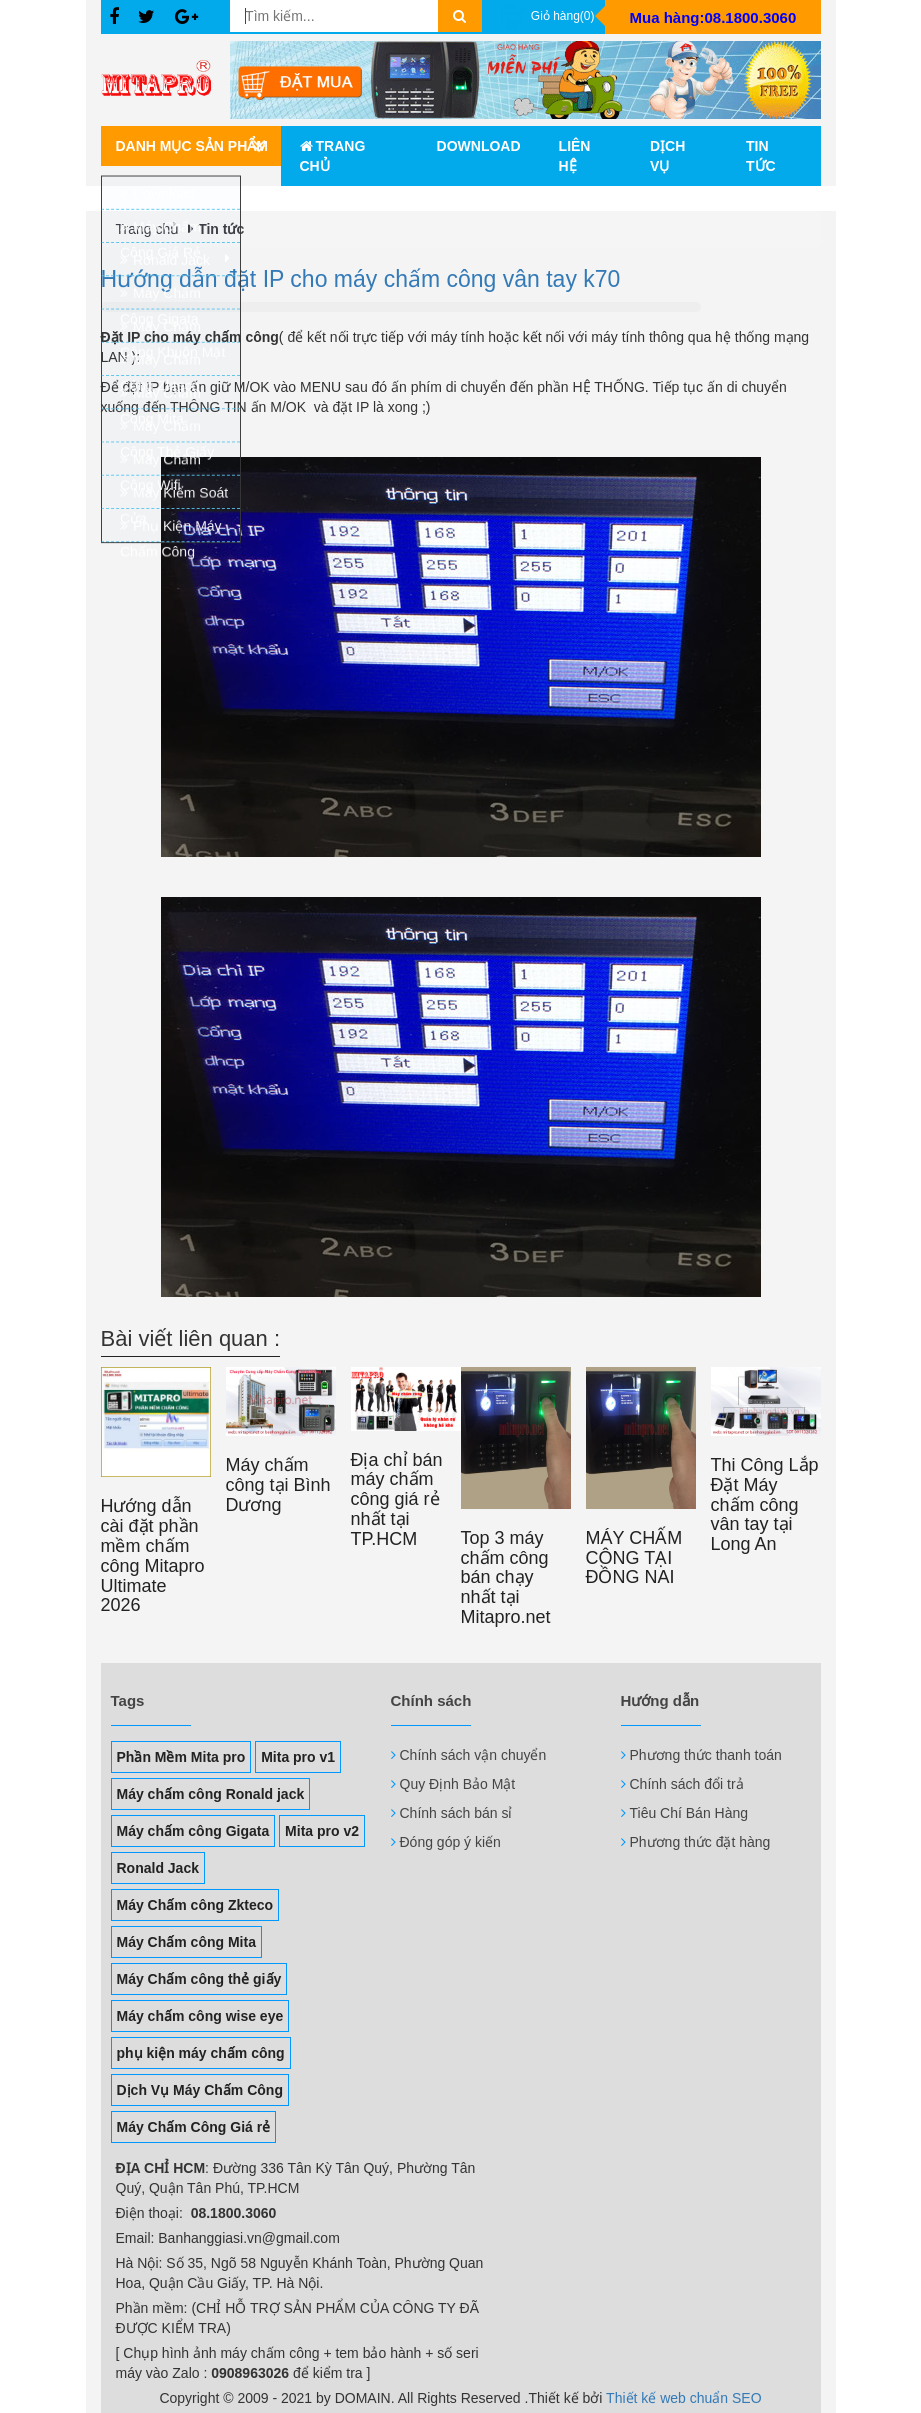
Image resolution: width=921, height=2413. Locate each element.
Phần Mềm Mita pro (181, 1757)
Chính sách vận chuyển (473, 1755)
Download (479, 146)
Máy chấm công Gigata (193, 1831)
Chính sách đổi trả (687, 1784)
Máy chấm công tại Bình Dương (278, 1485)
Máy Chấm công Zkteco (195, 1905)
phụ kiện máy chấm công (201, 2053)
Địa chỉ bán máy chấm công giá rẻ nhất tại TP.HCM (397, 1499)
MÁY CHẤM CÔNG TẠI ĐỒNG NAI (634, 1558)
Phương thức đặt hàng (700, 1842)
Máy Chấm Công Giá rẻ (194, 2127)
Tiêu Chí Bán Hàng (689, 1813)
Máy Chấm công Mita (186, 1942)
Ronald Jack (158, 1868)
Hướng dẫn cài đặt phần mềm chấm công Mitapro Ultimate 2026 (153, 1555)
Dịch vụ (667, 156)
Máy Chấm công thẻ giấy (199, 1979)
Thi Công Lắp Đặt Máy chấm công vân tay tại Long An (765, 1504)
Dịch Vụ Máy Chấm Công (200, 2090)
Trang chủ (333, 156)
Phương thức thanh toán (706, 1755)
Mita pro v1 (298, 1757)
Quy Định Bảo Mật (458, 1784)
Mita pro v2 (322, 1831)
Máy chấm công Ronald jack (211, 1794)
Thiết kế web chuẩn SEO (684, 2398)
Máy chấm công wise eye (200, 2016)
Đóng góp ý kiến (450, 1842)
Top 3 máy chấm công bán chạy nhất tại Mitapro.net (506, 1577)
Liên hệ (575, 156)
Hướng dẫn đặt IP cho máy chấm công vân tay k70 (361, 279)
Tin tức (761, 156)
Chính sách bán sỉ (456, 1813)
